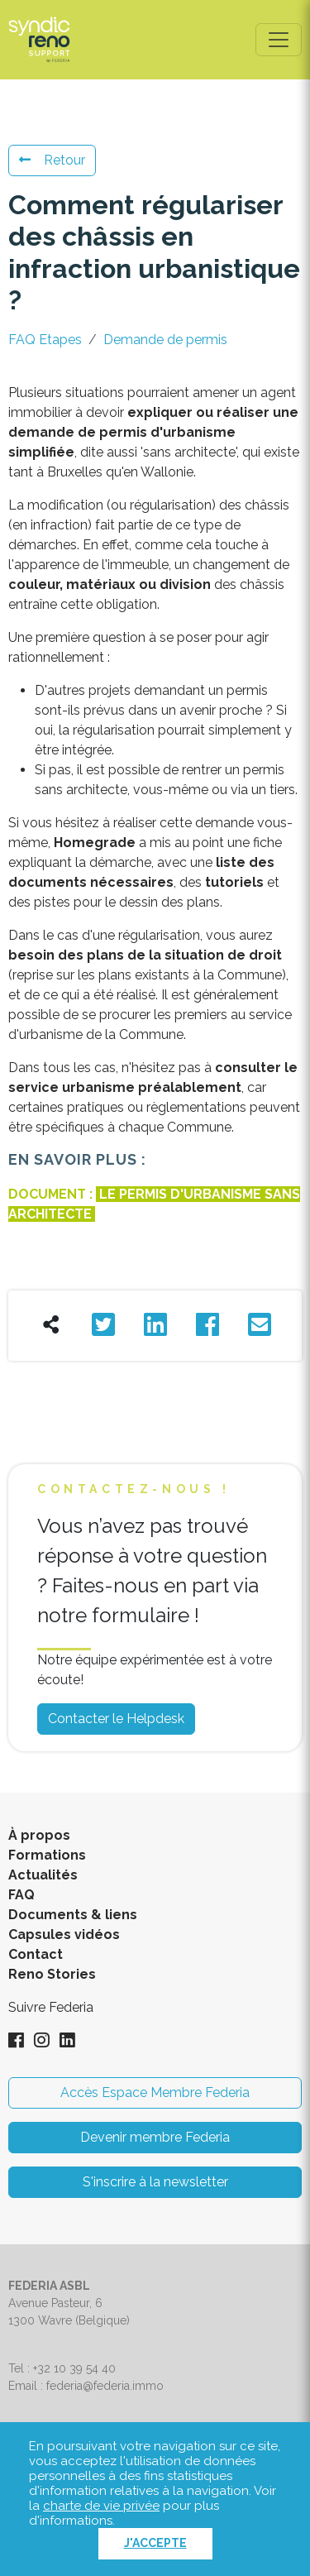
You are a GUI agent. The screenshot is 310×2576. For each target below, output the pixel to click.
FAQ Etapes (45, 339)
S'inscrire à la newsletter (155, 2182)
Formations (47, 1855)
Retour (52, 160)
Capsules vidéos (64, 1934)
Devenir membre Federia (155, 2137)
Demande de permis (165, 339)
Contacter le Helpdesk (116, 1718)
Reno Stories (52, 1974)
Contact (35, 1954)
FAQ (21, 1895)
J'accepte (155, 2543)
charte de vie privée (101, 2505)
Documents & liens (72, 1914)
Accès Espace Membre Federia (155, 2092)
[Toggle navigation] (278, 39)
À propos (39, 1835)
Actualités (43, 1875)
